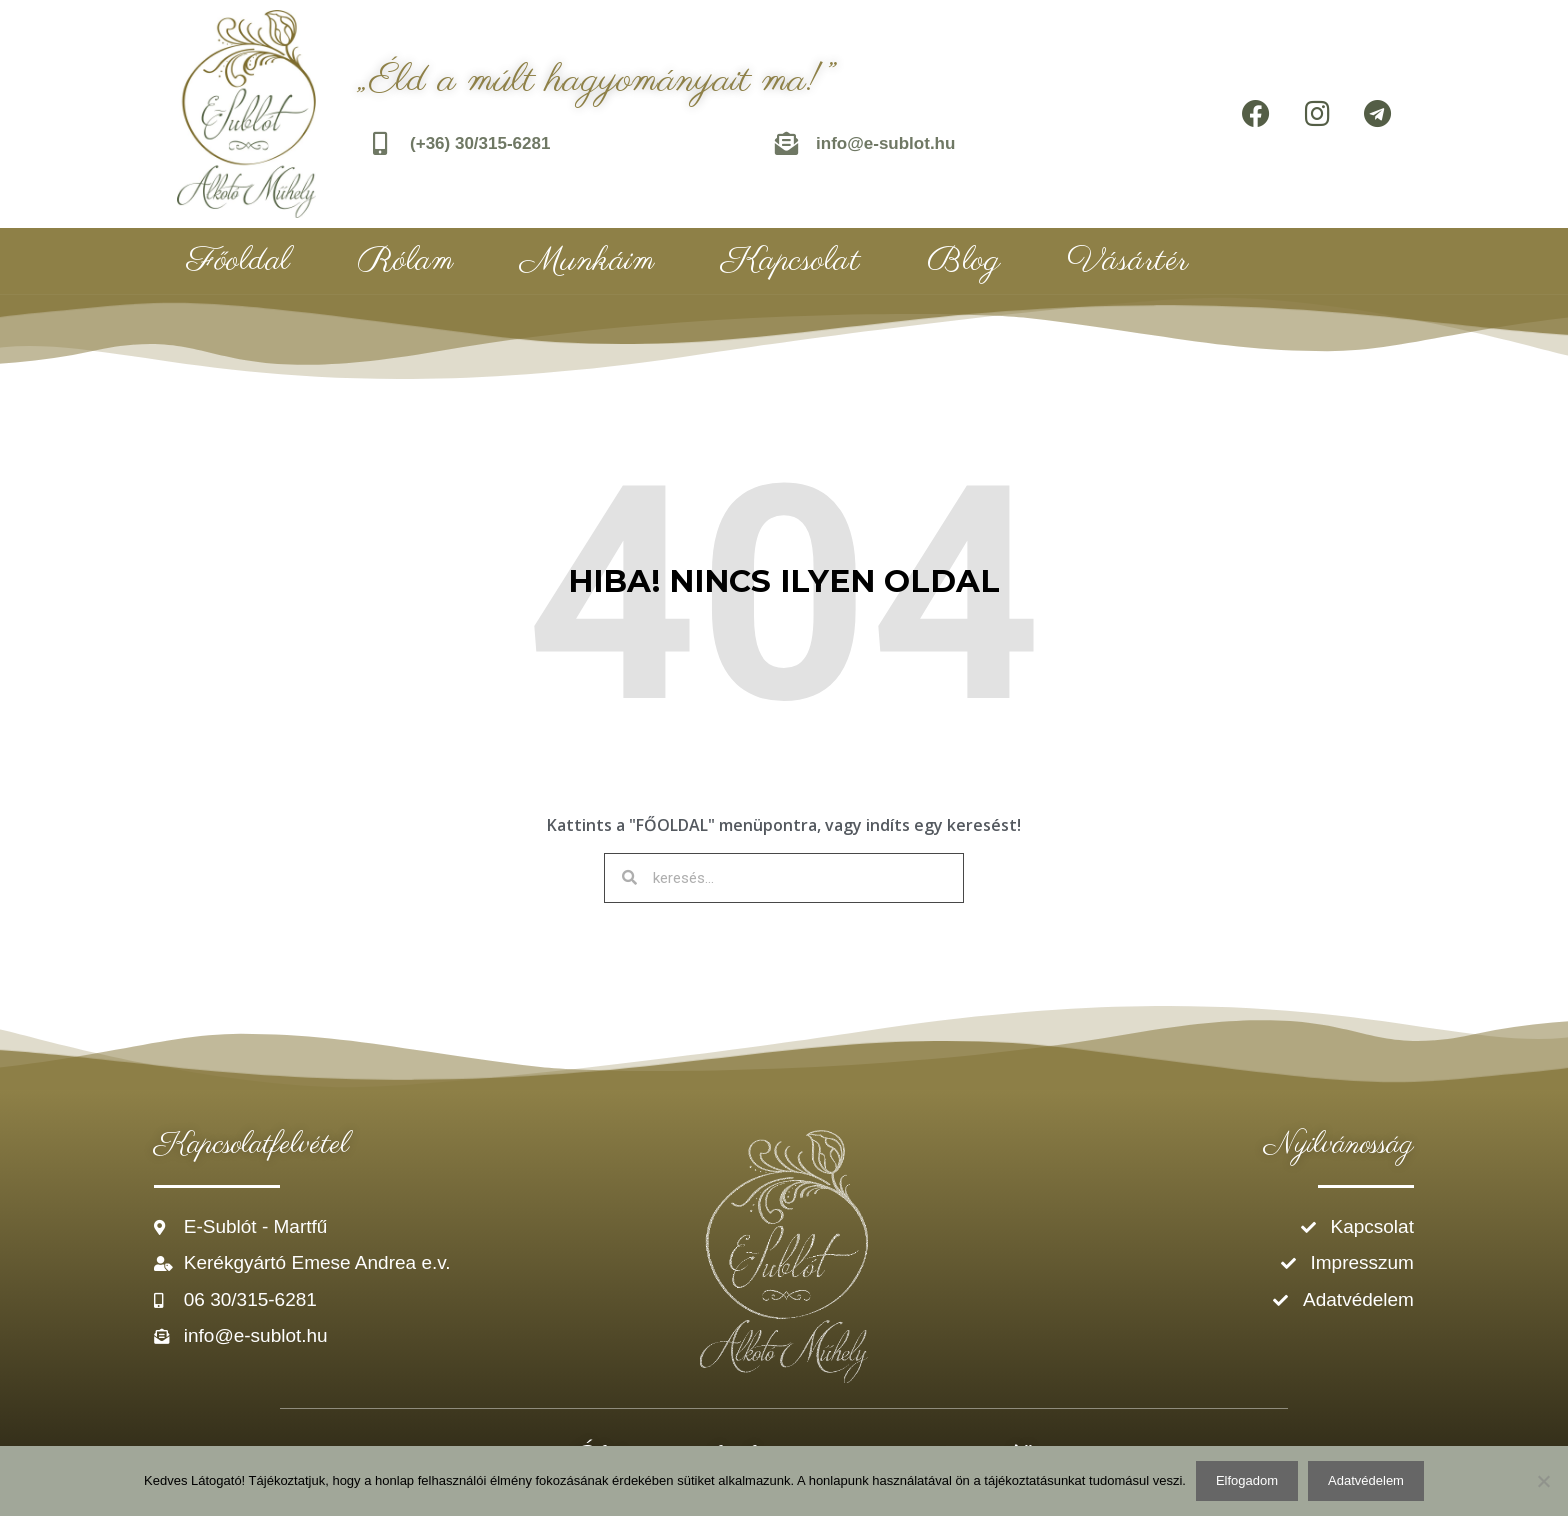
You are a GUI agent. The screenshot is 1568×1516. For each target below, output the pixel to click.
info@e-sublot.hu (886, 143)
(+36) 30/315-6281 (481, 143)
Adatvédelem (1366, 1480)
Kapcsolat (791, 261)
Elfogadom (1247, 1480)
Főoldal (239, 261)
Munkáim (587, 261)
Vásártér (1128, 261)
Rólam (406, 261)
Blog (963, 261)
